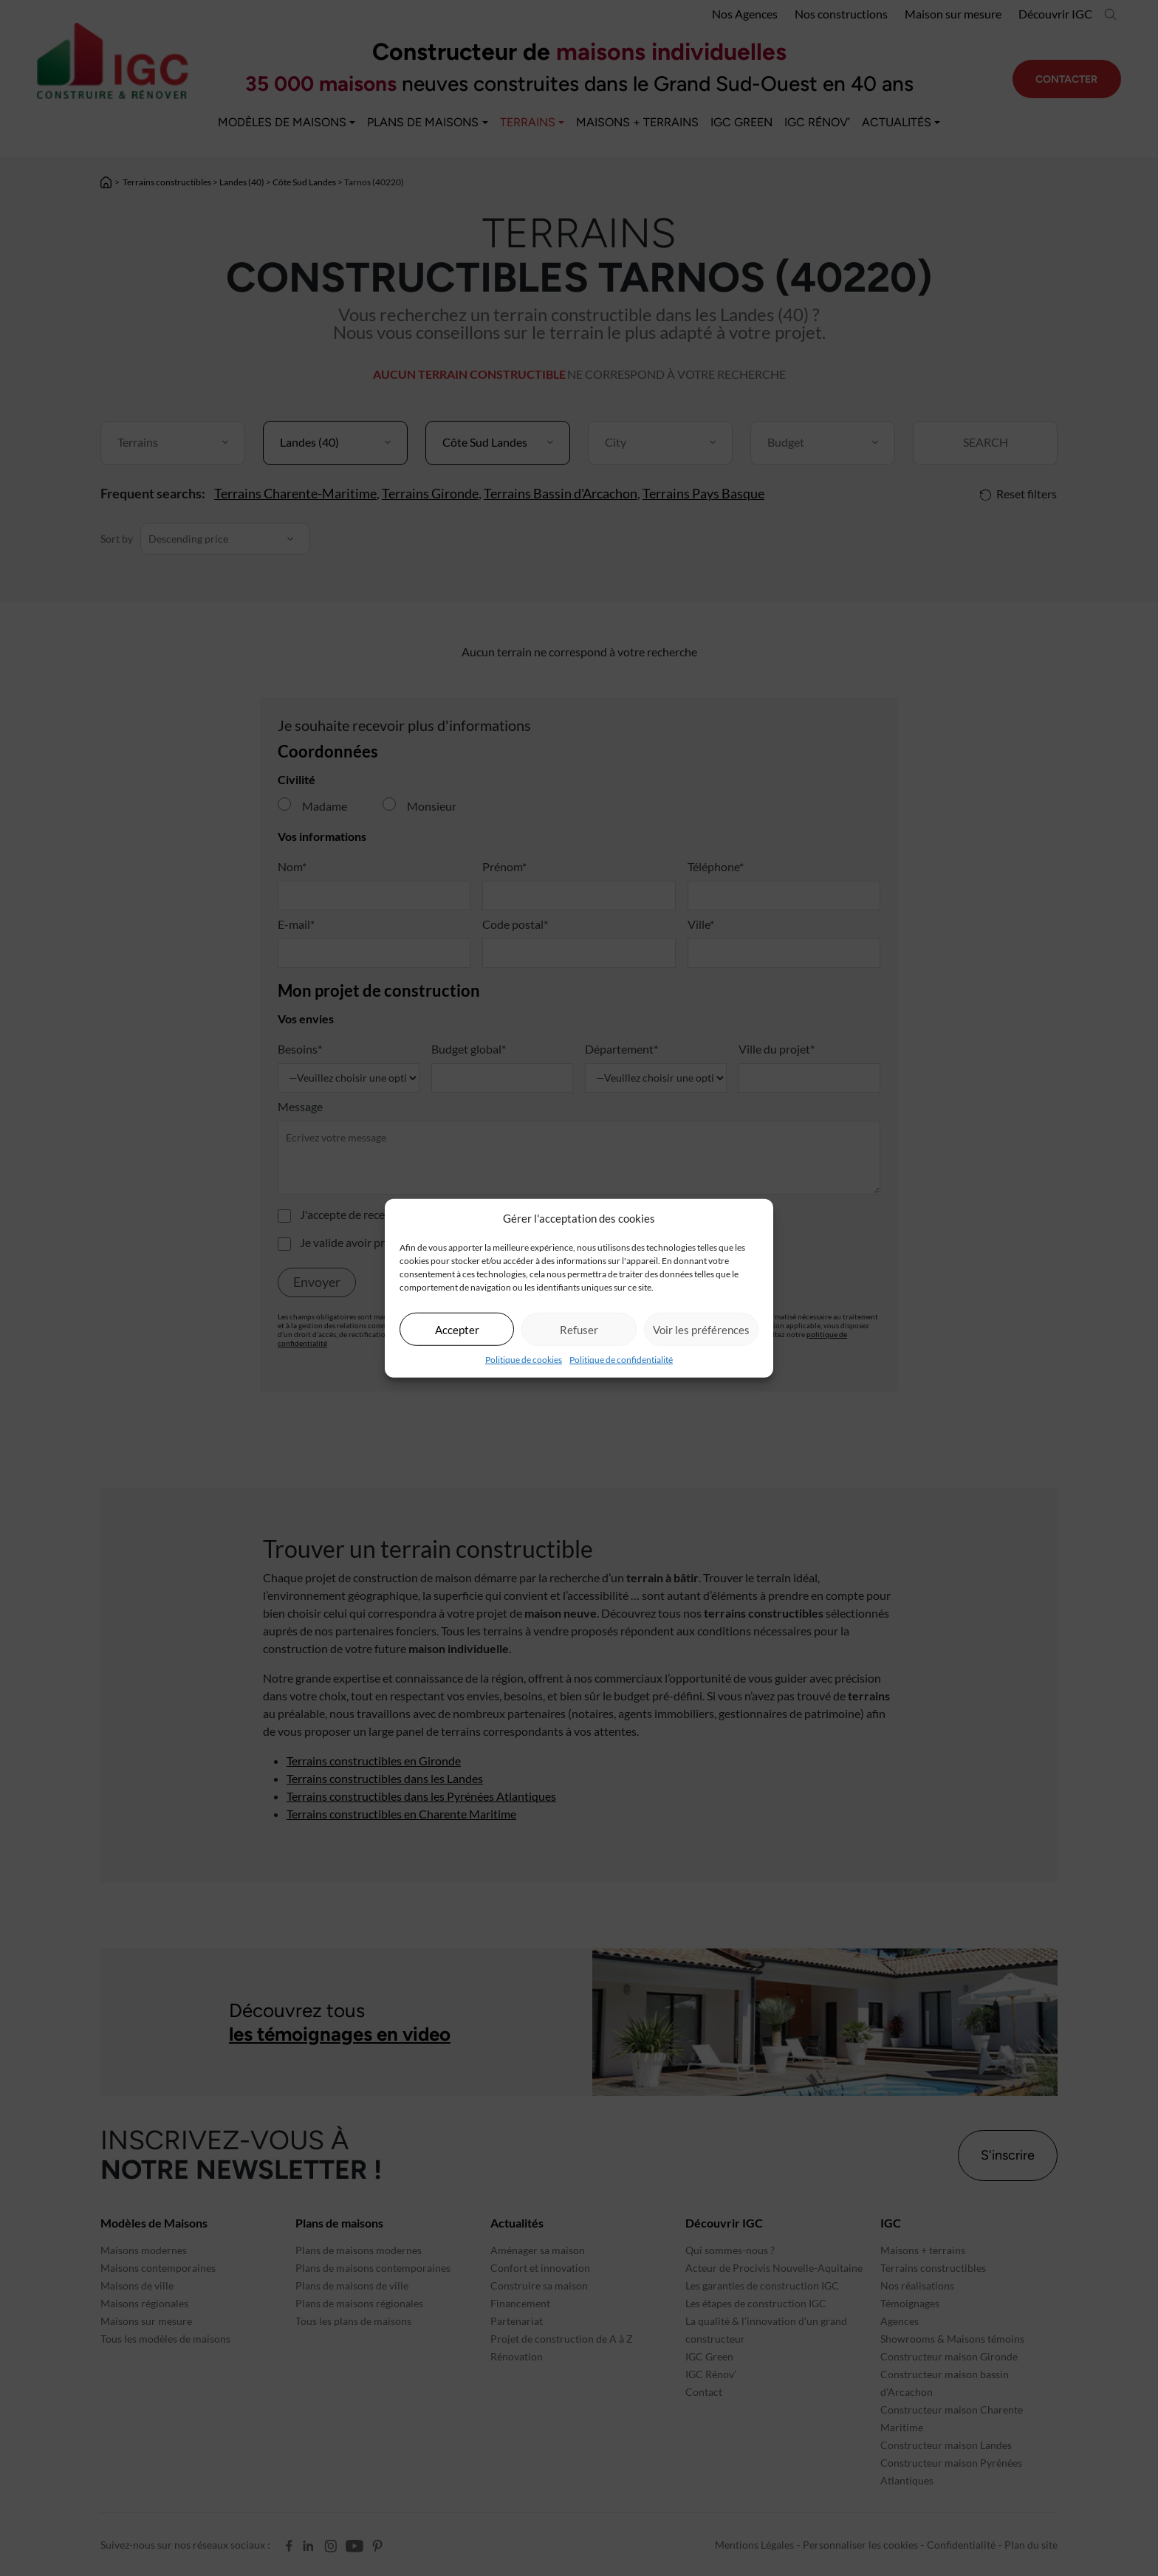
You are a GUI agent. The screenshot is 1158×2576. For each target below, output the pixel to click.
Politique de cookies (523, 1359)
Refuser (579, 1329)
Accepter (457, 1329)
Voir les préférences (701, 1329)
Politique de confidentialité (621, 1359)
